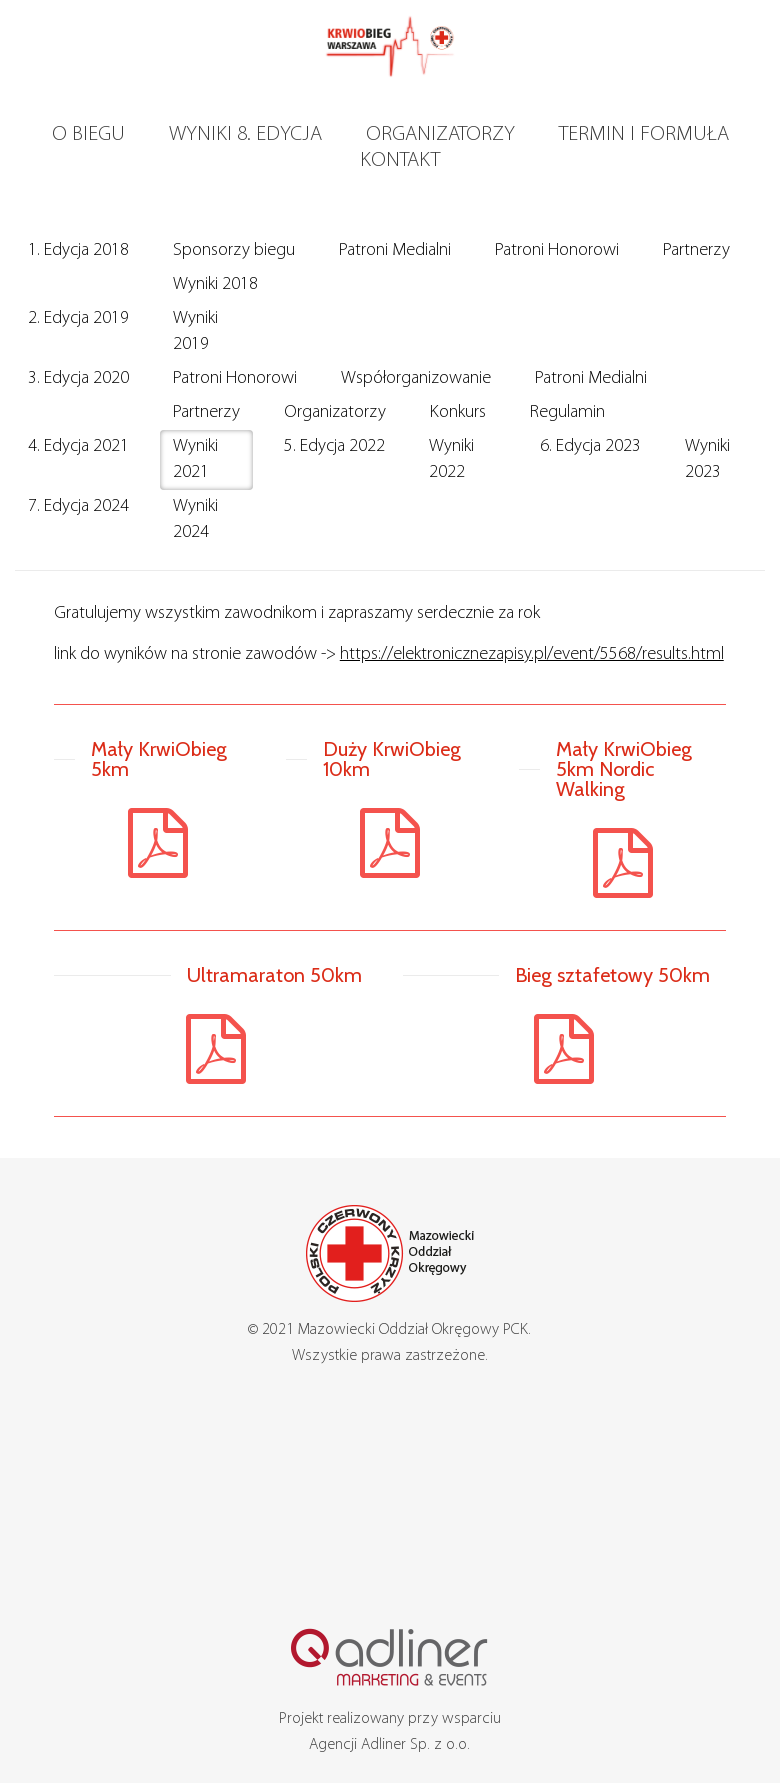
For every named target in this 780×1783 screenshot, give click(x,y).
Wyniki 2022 (451, 459)
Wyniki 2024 (195, 519)
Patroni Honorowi (557, 250)
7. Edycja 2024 (78, 506)
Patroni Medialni (395, 250)
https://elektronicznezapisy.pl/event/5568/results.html (532, 654)
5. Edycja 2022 (334, 446)
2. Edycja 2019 (78, 318)
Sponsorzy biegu (234, 250)
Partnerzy (696, 250)
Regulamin (567, 412)
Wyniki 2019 (195, 331)
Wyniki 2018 (215, 284)
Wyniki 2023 (707, 459)
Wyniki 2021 (195, 459)
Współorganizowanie (416, 378)
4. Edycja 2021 (78, 446)
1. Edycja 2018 (78, 250)
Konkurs (458, 412)
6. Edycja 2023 (590, 446)
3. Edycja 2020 (78, 378)
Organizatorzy (335, 412)
